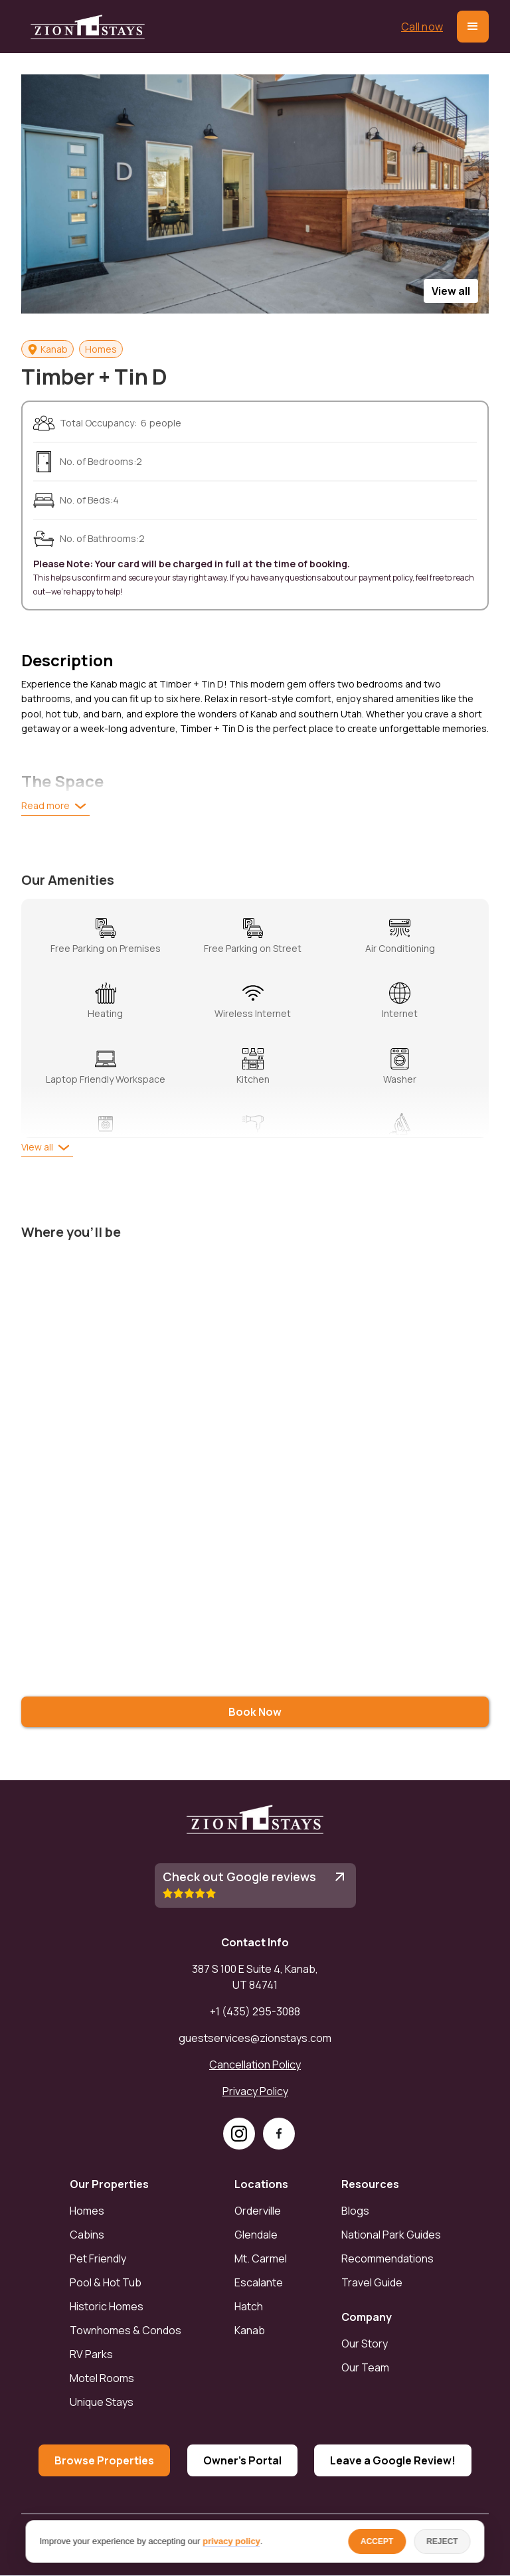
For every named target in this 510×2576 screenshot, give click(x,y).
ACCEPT (377, 2541)
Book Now (255, 1711)
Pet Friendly (98, 2258)
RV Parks (91, 2354)
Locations (261, 2184)
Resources (370, 2184)
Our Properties (109, 2184)
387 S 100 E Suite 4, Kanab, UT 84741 (255, 1977)
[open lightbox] (255, 194)
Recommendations (387, 2258)
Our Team (365, 2367)
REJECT (442, 2541)
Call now (422, 26)
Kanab (249, 2330)
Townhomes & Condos (125, 2330)
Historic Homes (106, 2306)
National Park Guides (391, 2234)
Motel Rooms (102, 2378)
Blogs (355, 2210)
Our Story (364, 2343)
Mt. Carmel (260, 2258)
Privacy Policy (255, 2091)
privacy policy (231, 2541)
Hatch (248, 2306)
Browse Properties (104, 2460)
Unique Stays (101, 2402)
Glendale (256, 2234)
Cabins (87, 2234)
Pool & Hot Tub (105, 2282)
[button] (473, 27)
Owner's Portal (242, 2460)
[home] (87, 26)
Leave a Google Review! (393, 2460)
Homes (87, 2210)
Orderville (257, 2210)
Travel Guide (371, 2282)
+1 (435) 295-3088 (255, 2011)
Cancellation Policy (255, 2064)
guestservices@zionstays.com (255, 2038)
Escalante (258, 2282)
